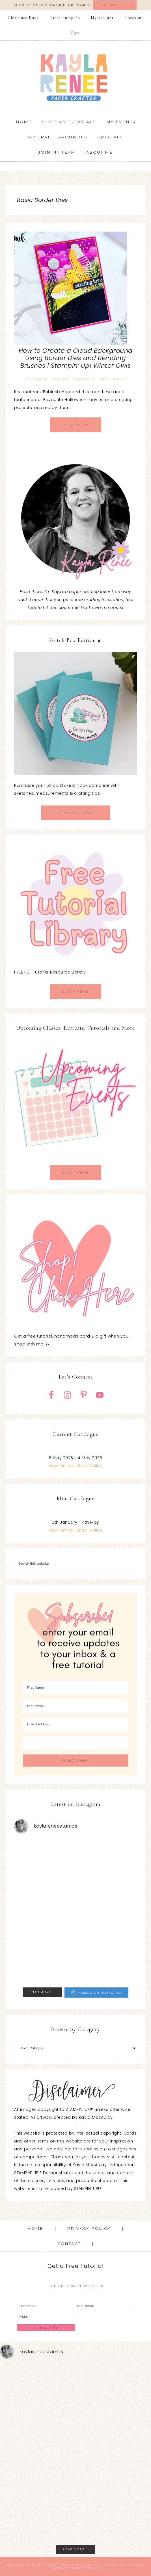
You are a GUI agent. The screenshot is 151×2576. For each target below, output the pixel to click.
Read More (75, 425)
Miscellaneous (113, 379)
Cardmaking (84, 379)
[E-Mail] (46, 2317)
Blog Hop (60, 379)
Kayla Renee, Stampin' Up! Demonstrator (75, 77)
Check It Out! (114, 5)
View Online (61, 1466)
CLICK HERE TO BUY (75, 813)
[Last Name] (75, 1706)
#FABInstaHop (35, 379)
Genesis (89, 2565)
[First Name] (75, 1688)
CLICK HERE (75, 991)
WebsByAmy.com (86, 2567)
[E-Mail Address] (75, 1724)
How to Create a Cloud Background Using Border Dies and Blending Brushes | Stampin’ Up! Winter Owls (76, 358)
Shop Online (90, 1466)
